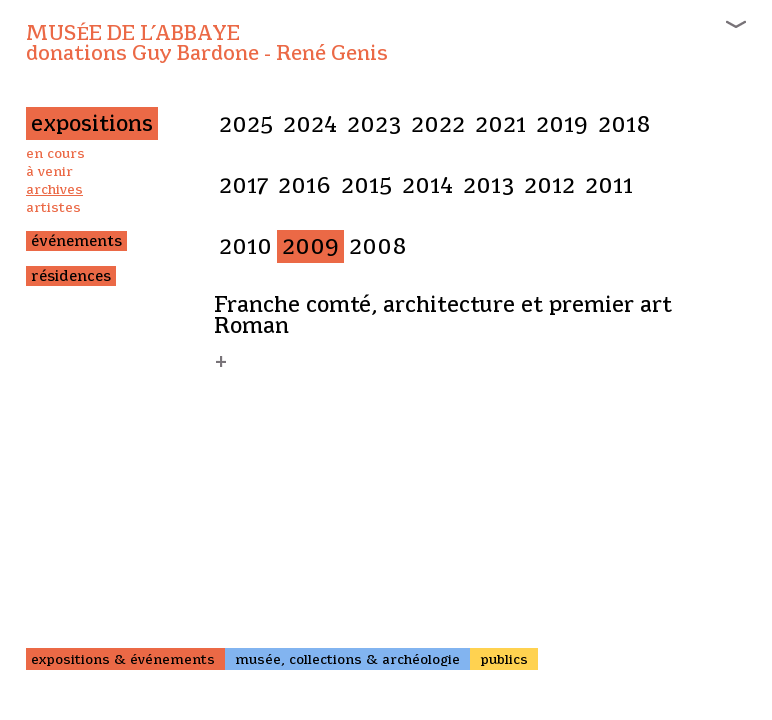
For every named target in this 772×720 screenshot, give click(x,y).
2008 (378, 246)
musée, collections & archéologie (347, 659)
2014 (427, 185)
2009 (310, 246)
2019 (562, 124)
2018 (624, 124)
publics (504, 659)
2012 (549, 185)
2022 (438, 124)
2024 (310, 124)
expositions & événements (123, 659)
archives (54, 189)
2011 (609, 185)
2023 (374, 124)
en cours (55, 153)
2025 (246, 124)
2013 (488, 185)
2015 (366, 185)
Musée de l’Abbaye (207, 43)
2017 (243, 185)
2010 (245, 246)
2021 (500, 124)
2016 (304, 185)
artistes (53, 207)
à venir (49, 171)
